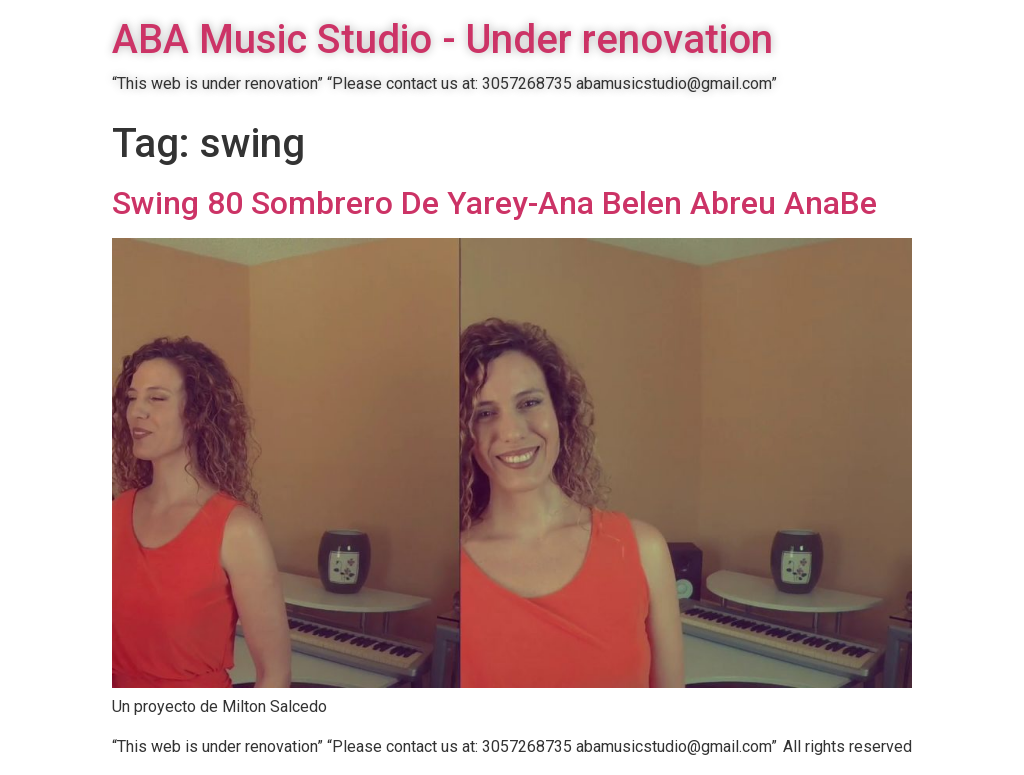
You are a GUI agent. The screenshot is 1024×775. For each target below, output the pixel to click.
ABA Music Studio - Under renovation (442, 39)
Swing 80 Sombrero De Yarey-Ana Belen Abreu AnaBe (494, 203)
